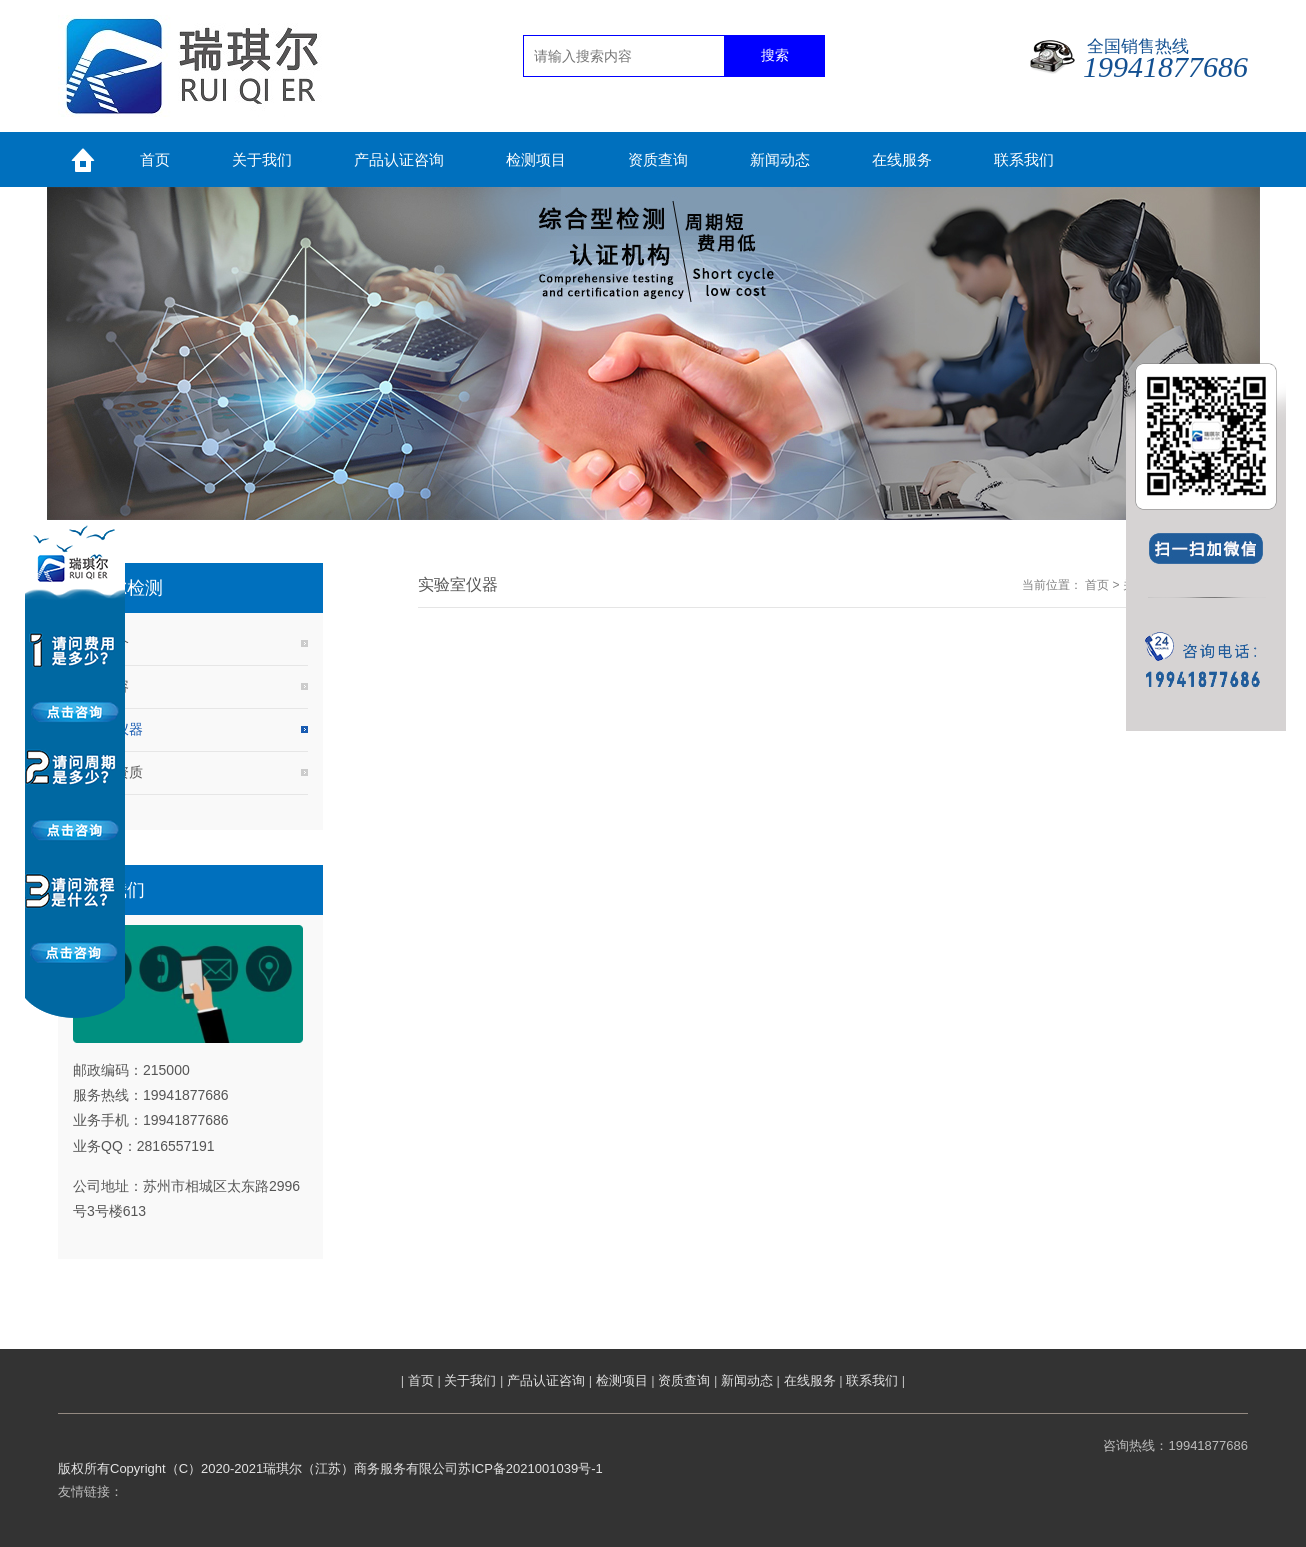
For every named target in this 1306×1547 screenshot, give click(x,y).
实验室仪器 (108, 729)
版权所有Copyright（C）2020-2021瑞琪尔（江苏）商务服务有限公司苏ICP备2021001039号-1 (330, 1468)
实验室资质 (108, 772)
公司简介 (101, 643)
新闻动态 (747, 1380)
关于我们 (470, 1380)
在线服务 (810, 1380)
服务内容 (101, 686)
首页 (1097, 585)
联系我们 (872, 1380)
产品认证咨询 (546, 1380)
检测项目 (622, 1380)
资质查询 (684, 1380)
